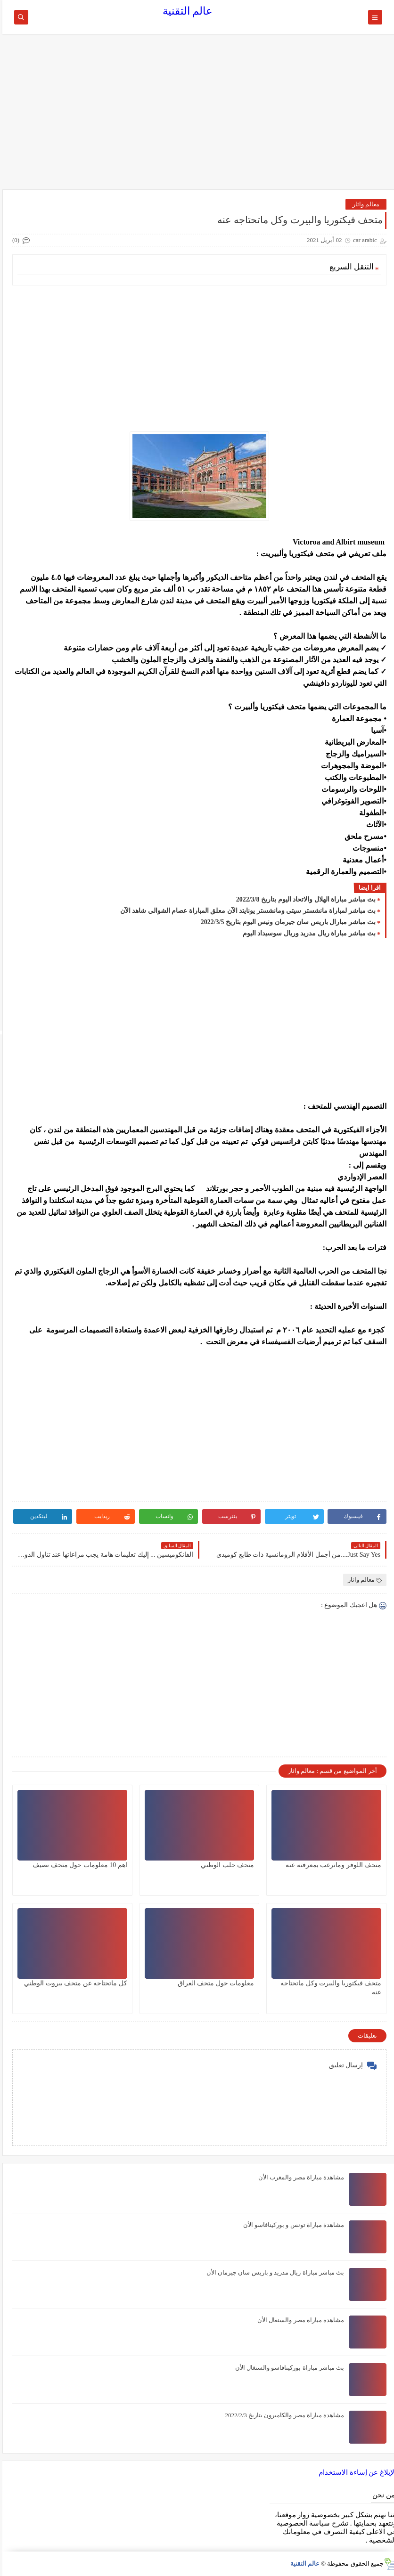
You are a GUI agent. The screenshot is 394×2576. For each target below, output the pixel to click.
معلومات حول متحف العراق (213, 1983)
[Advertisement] (197, 116)
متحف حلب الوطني (225, 1865)
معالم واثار (363, 204)
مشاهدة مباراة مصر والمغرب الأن (299, 2177)
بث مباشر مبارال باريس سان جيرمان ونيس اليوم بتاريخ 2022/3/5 (285, 922)
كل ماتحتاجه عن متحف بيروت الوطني (73, 1983)
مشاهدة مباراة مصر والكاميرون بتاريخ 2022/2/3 (282, 2415)
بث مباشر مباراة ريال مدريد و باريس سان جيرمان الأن (273, 2272)
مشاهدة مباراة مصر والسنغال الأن (298, 2320)
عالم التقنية (185, 11)
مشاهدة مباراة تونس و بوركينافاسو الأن (291, 2224)
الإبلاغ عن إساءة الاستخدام (355, 2472)
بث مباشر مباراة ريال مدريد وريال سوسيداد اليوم (307, 933)
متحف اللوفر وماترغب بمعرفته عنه (331, 1865)
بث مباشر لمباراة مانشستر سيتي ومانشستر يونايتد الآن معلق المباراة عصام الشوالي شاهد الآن (246, 910)
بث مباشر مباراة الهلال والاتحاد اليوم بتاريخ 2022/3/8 (303, 899)
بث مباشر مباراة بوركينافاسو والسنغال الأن (287, 2367)
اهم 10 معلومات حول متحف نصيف (77, 1865)
